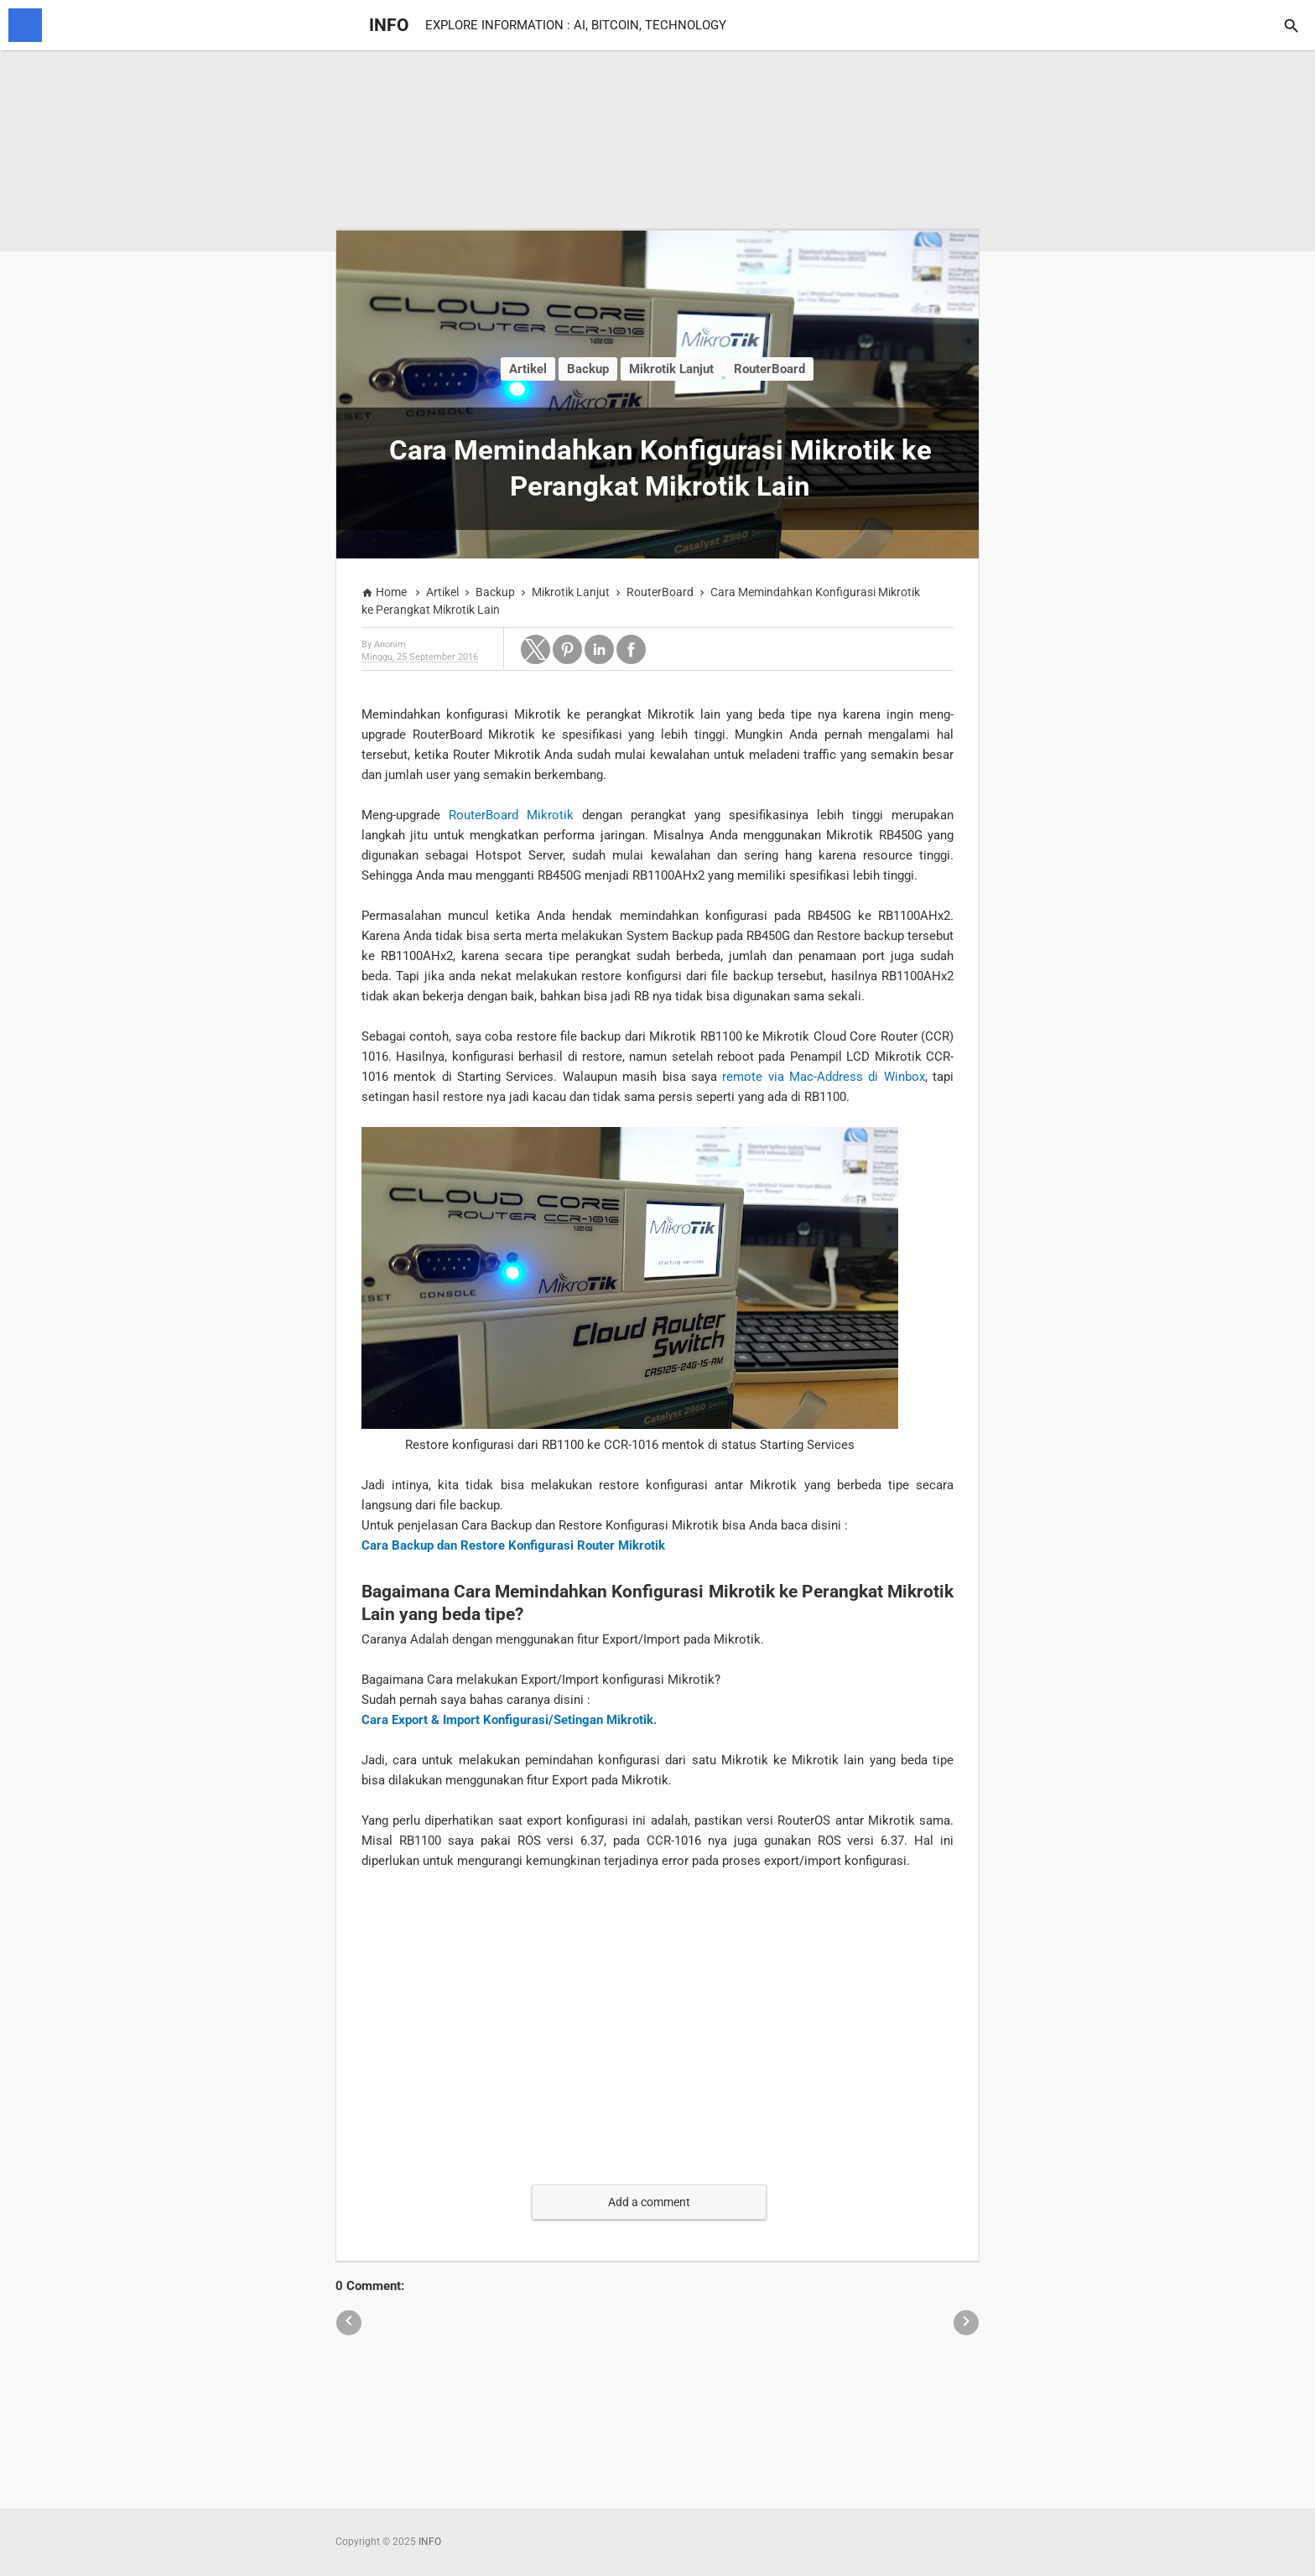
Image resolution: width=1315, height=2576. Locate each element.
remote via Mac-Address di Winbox (823, 1076)
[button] (535, 649)
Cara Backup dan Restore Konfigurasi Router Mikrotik (513, 1545)
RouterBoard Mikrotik (511, 815)
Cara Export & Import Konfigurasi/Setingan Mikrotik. (509, 1719)
